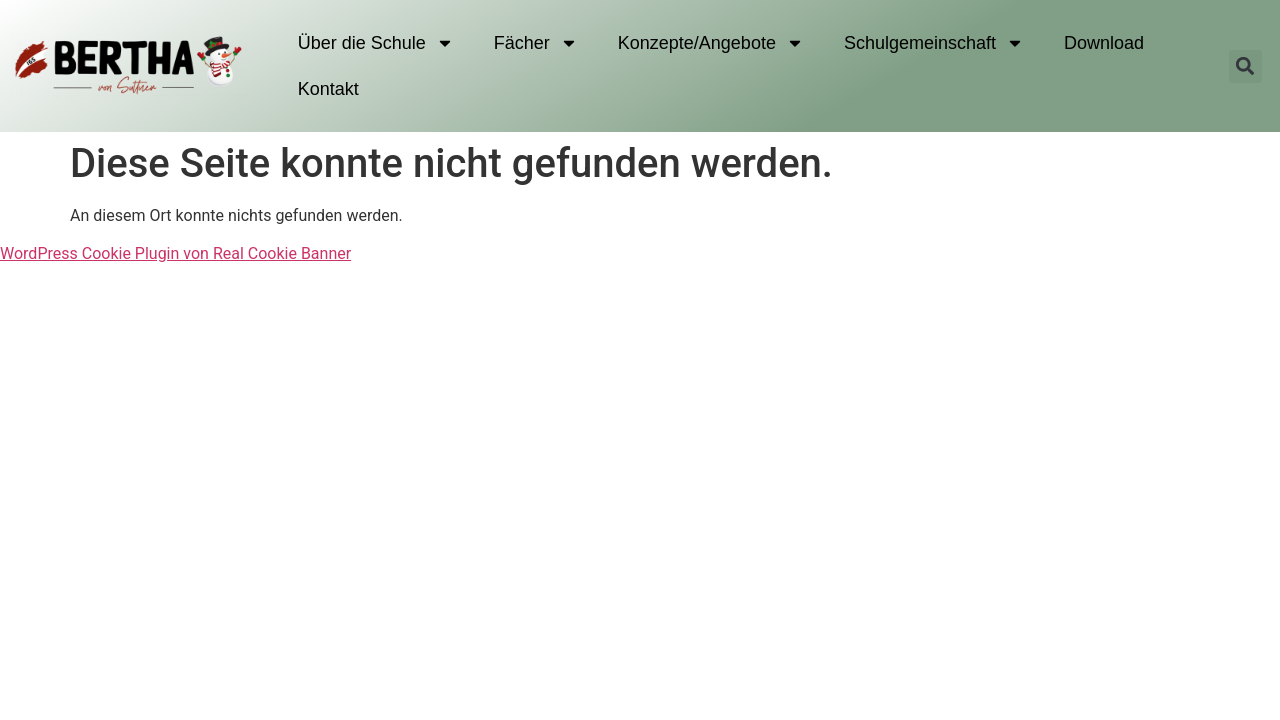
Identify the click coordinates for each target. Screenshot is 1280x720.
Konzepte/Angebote (711, 43)
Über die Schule (376, 43)
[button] (1245, 66)
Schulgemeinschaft (934, 43)
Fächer (536, 43)
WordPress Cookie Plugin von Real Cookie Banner (175, 253)
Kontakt (328, 89)
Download (1104, 43)
